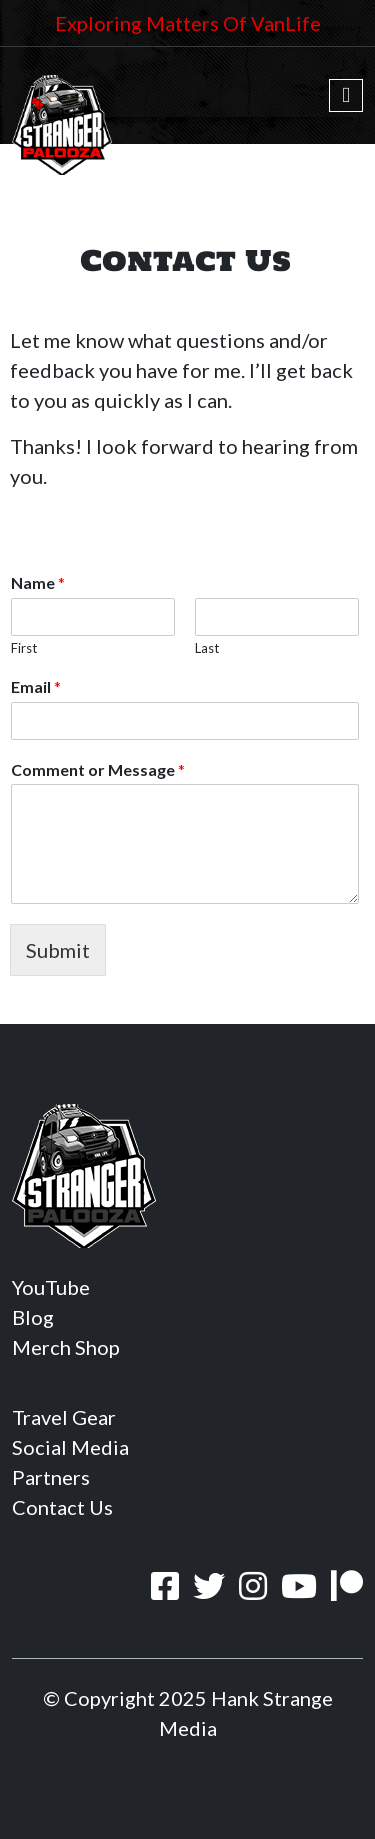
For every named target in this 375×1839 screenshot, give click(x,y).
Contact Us (62, 1507)
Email (36, 686)
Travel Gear (64, 1417)
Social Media (70, 1447)
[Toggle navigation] (346, 95)
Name (38, 582)
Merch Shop (66, 1347)
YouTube (51, 1287)
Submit (58, 950)
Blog (33, 1317)
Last (207, 648)
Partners (51, 1477)
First (24, 648)
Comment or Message (98, 769)
